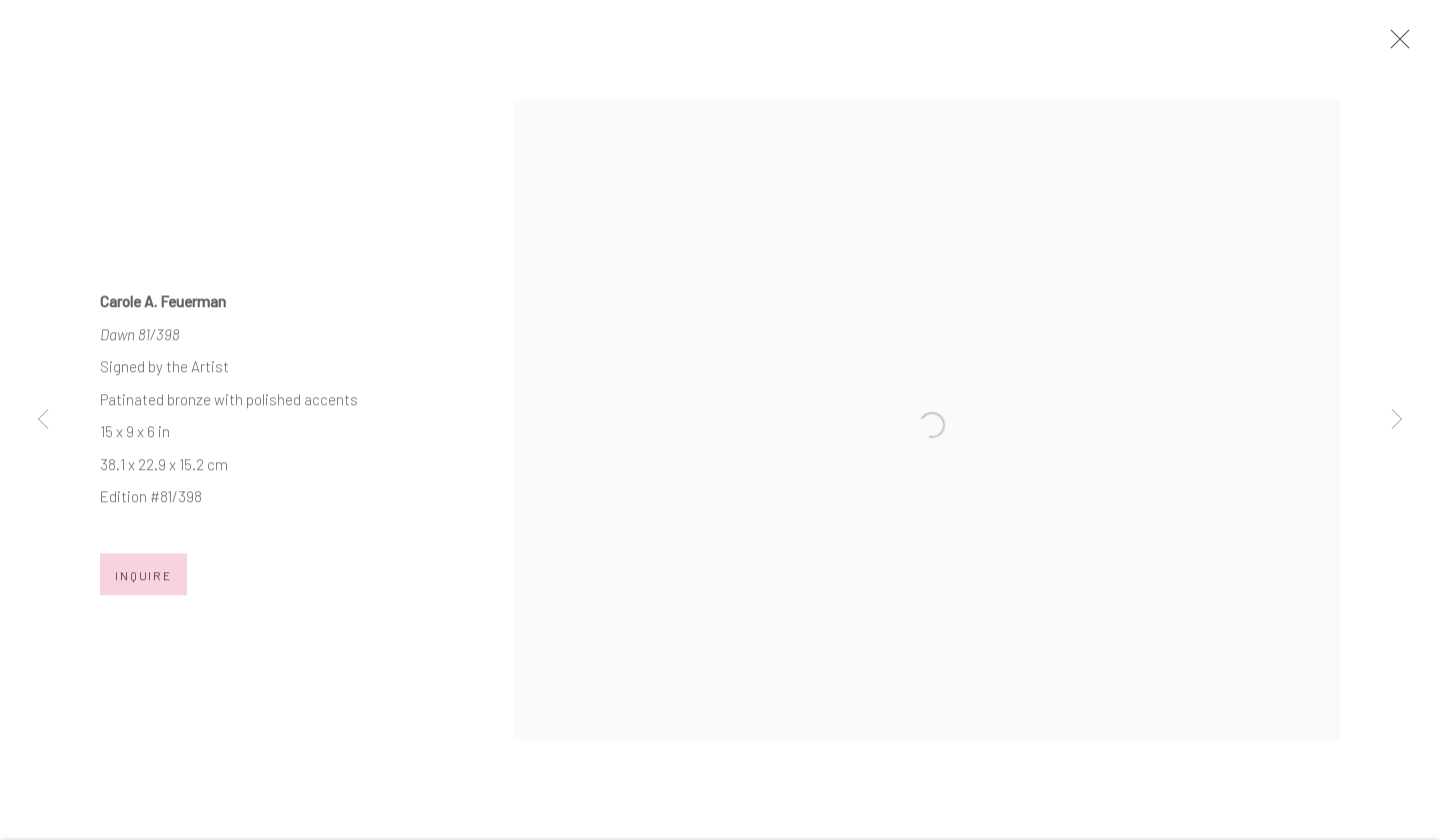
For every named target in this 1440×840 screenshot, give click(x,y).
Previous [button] (43, 420)
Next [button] (1397, 420)
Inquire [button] (143, 582)
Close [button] (1395, 45)
